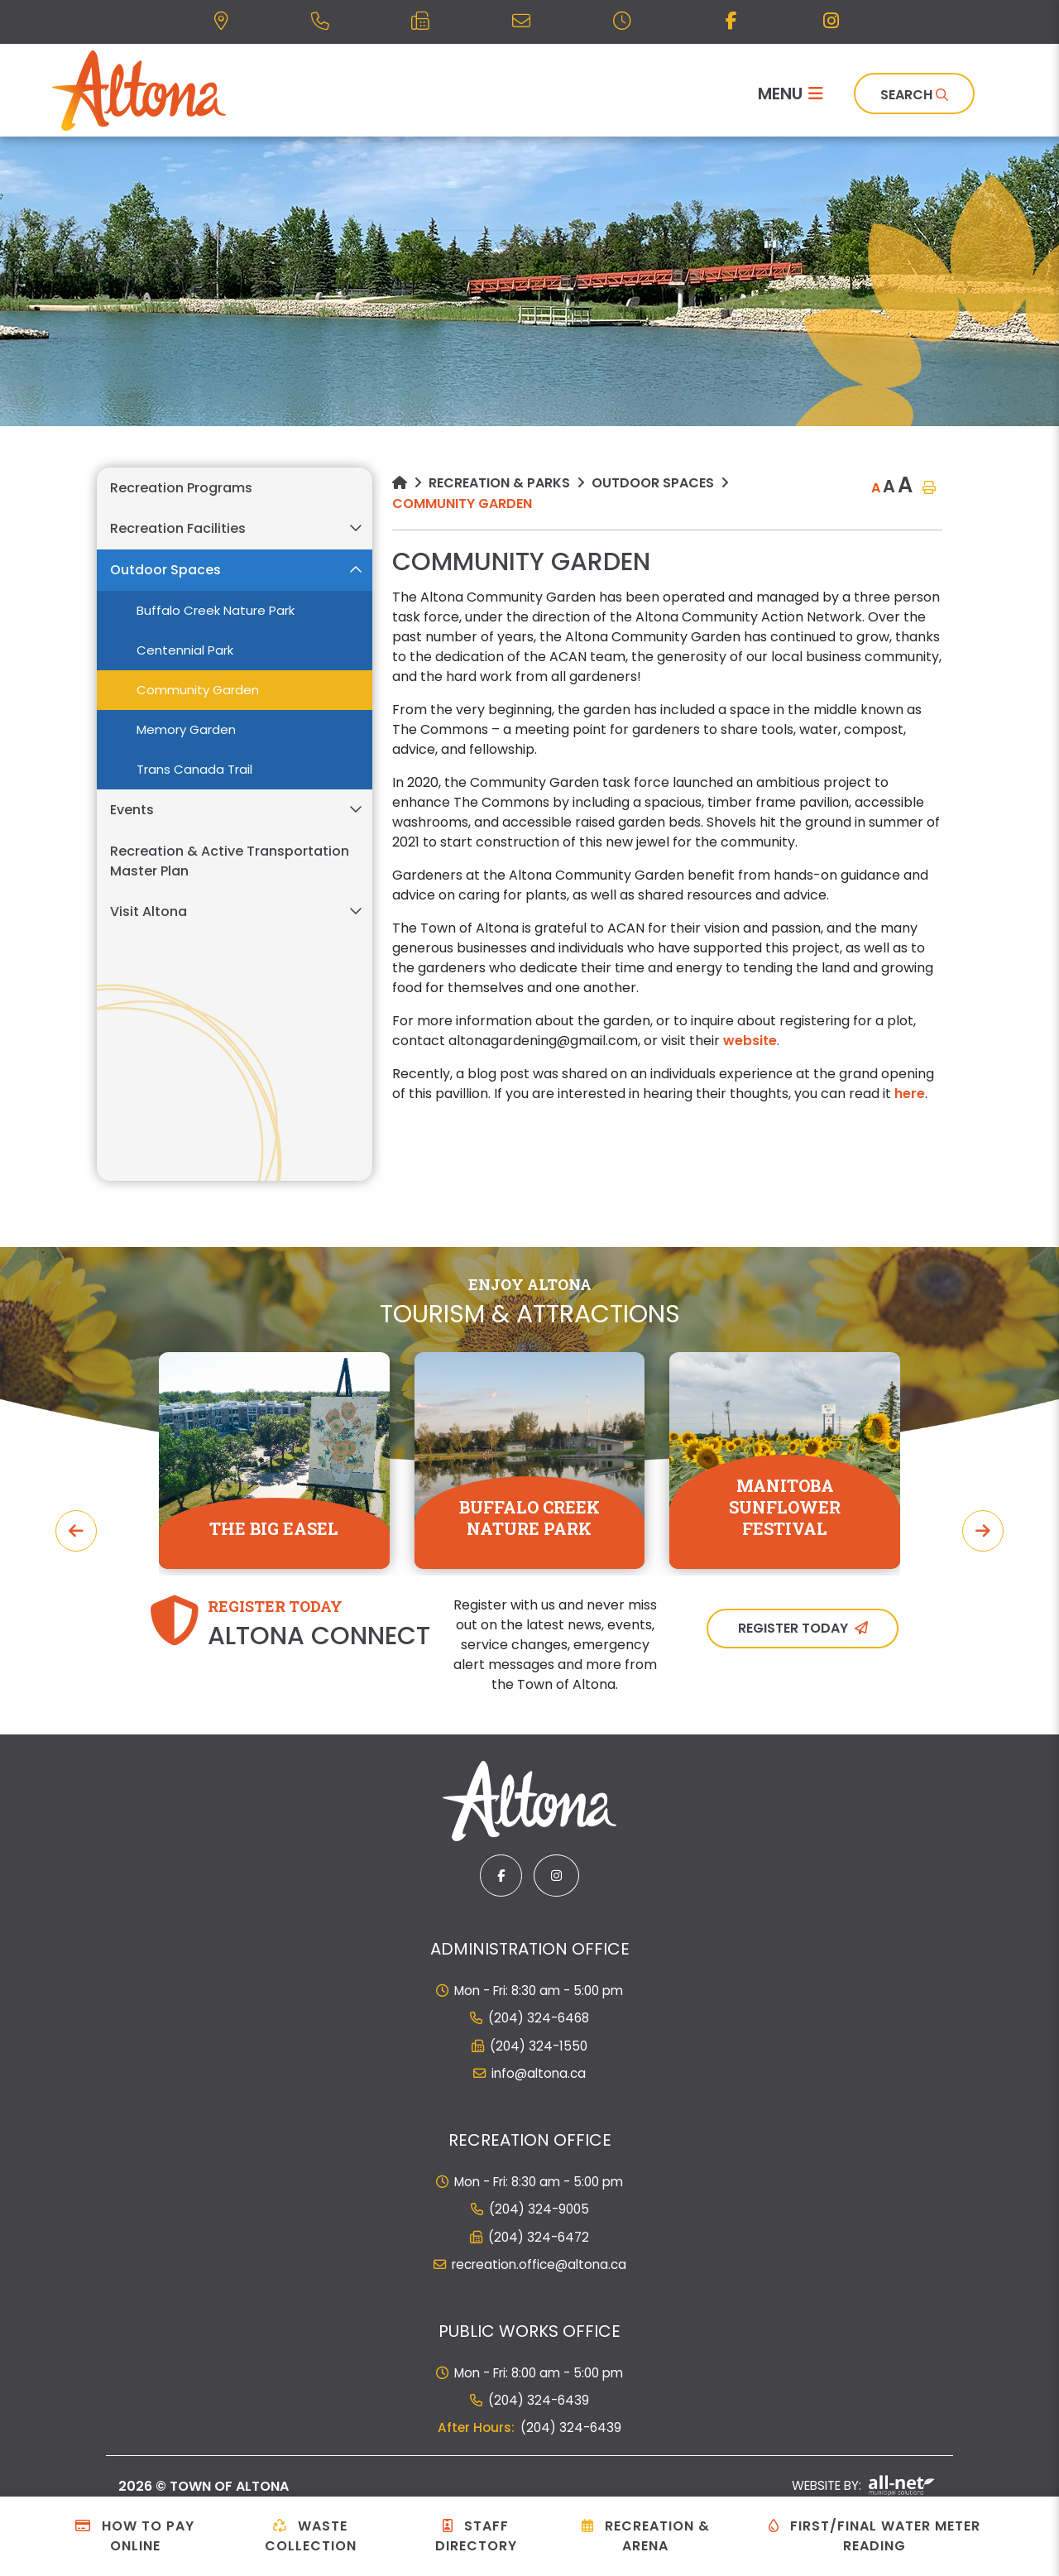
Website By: (863, 2485)
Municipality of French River (139, 90)
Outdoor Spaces (653, 482)
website (750, 1040)
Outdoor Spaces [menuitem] (165, 569)
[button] (355, 528)
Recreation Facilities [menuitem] (178, 528)
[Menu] (790, 93)
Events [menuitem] (132, 809)
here (909, 1093)
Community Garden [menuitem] (198, 689)
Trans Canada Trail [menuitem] (194, 769)
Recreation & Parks (499, 482)
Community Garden (462, 503)
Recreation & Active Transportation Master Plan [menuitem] (229, 861)
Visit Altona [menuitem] (148, 911)
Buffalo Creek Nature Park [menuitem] (216, 610)
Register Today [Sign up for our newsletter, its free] (793, 1628)
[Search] (914, 93)
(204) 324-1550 (538, 2046)
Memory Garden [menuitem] (186, 729)
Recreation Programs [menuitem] (181, 487)
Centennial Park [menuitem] (185, 650)
